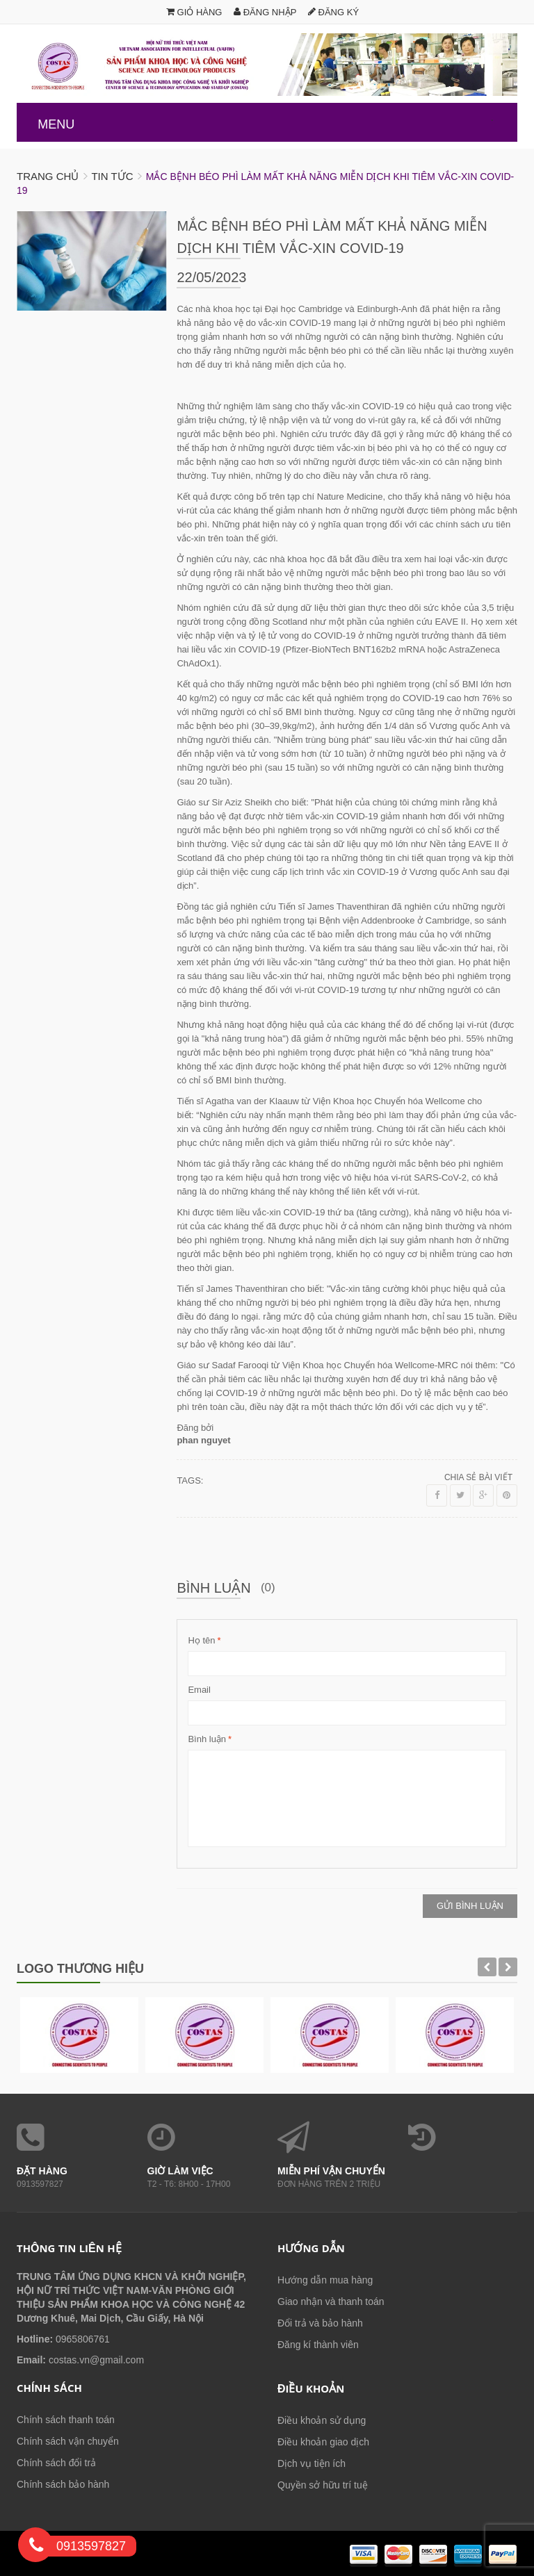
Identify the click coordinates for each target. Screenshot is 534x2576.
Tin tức (112, 176)
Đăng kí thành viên (318, 2344)
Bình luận (207, 1739)
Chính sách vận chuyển (68, 2441)
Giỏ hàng (194, 12)
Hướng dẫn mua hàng (325, 2280)
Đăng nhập (265, 12)
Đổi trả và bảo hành (320, 2323)
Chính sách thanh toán (66, 2419)
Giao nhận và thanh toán (331, 2301)
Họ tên (201, 1641)
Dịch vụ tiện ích (311, 2463)
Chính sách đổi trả (56, 2462)
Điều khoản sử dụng (321, 2420)
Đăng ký (333, 12)
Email (199, 1689)
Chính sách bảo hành (63, 2484)
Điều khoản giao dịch (323, 2441)
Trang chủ (48, 176)
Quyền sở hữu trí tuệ (322, 2485)
